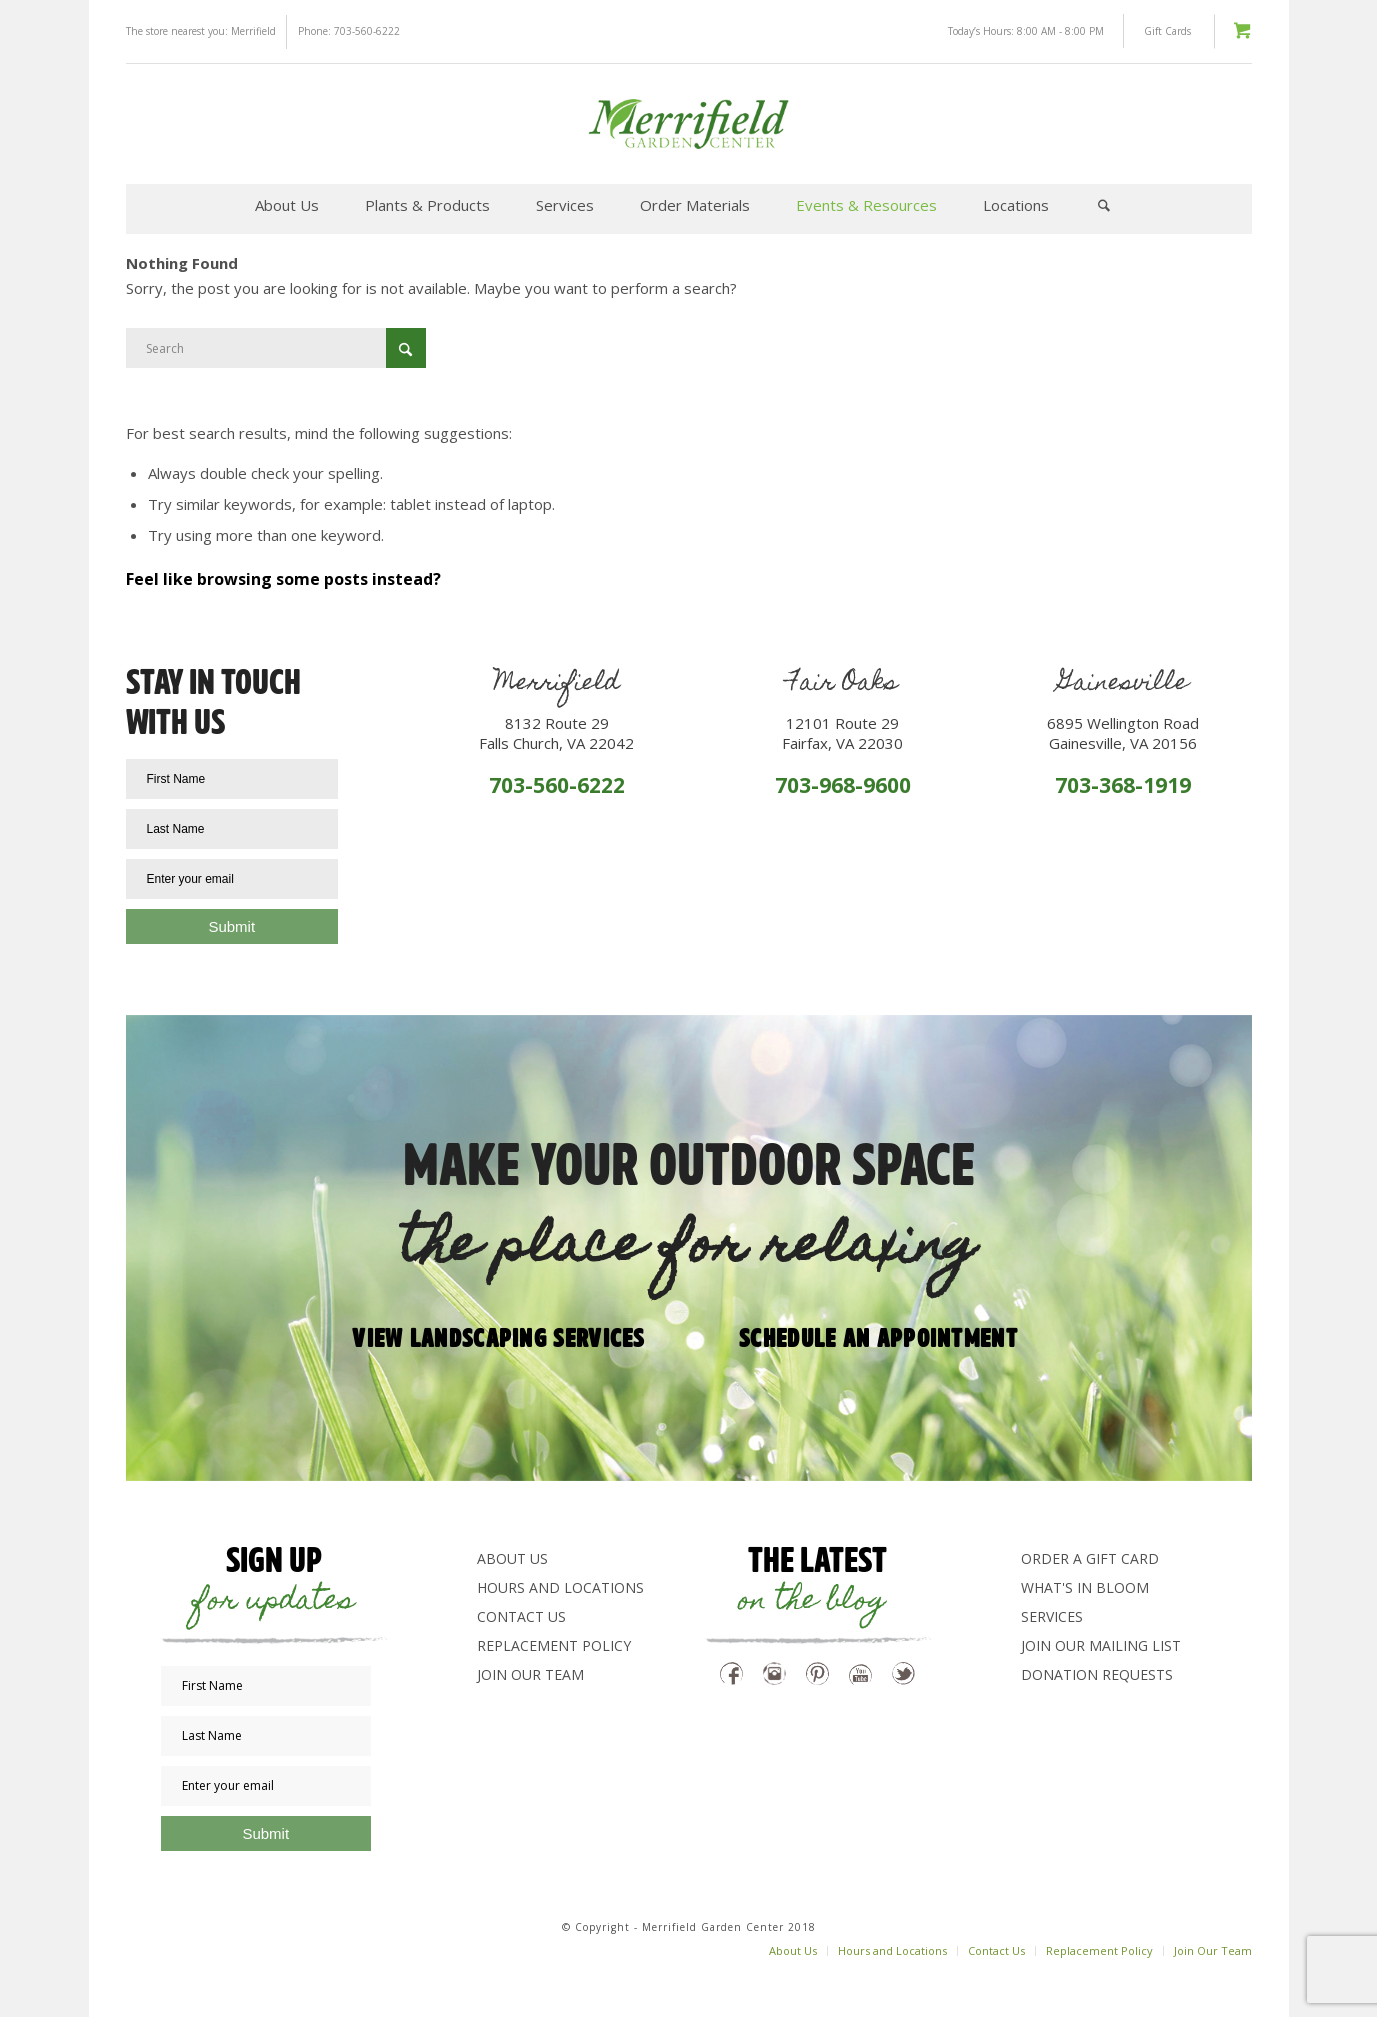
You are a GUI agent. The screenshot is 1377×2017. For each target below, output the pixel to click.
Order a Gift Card (1090, 1558)
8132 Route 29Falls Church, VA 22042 (556, 733)
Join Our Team (530, 1674)
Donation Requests (1097, 1674)
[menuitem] (287, 205)
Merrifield (253, 31)
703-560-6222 (367, 31)
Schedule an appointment (878, 1336)
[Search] (1104, 205)
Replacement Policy (554, 1645)
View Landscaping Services (498, 1336)
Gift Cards (1167, 31)
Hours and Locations (560, 1587)
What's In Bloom (1085, 1587)
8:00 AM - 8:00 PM (1060, 31)
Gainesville (1123, 684)
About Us (512, 1558)
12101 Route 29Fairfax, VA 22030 (842, 733)
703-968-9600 (843, 785)
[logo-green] (688, 124)
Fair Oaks (842, 684)
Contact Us (521, 1616)
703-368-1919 (1123, 785)
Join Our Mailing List (1101, 1645)
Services (1052, 1616)
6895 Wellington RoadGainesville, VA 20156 (1123, 733)
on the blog (812, 1602)
